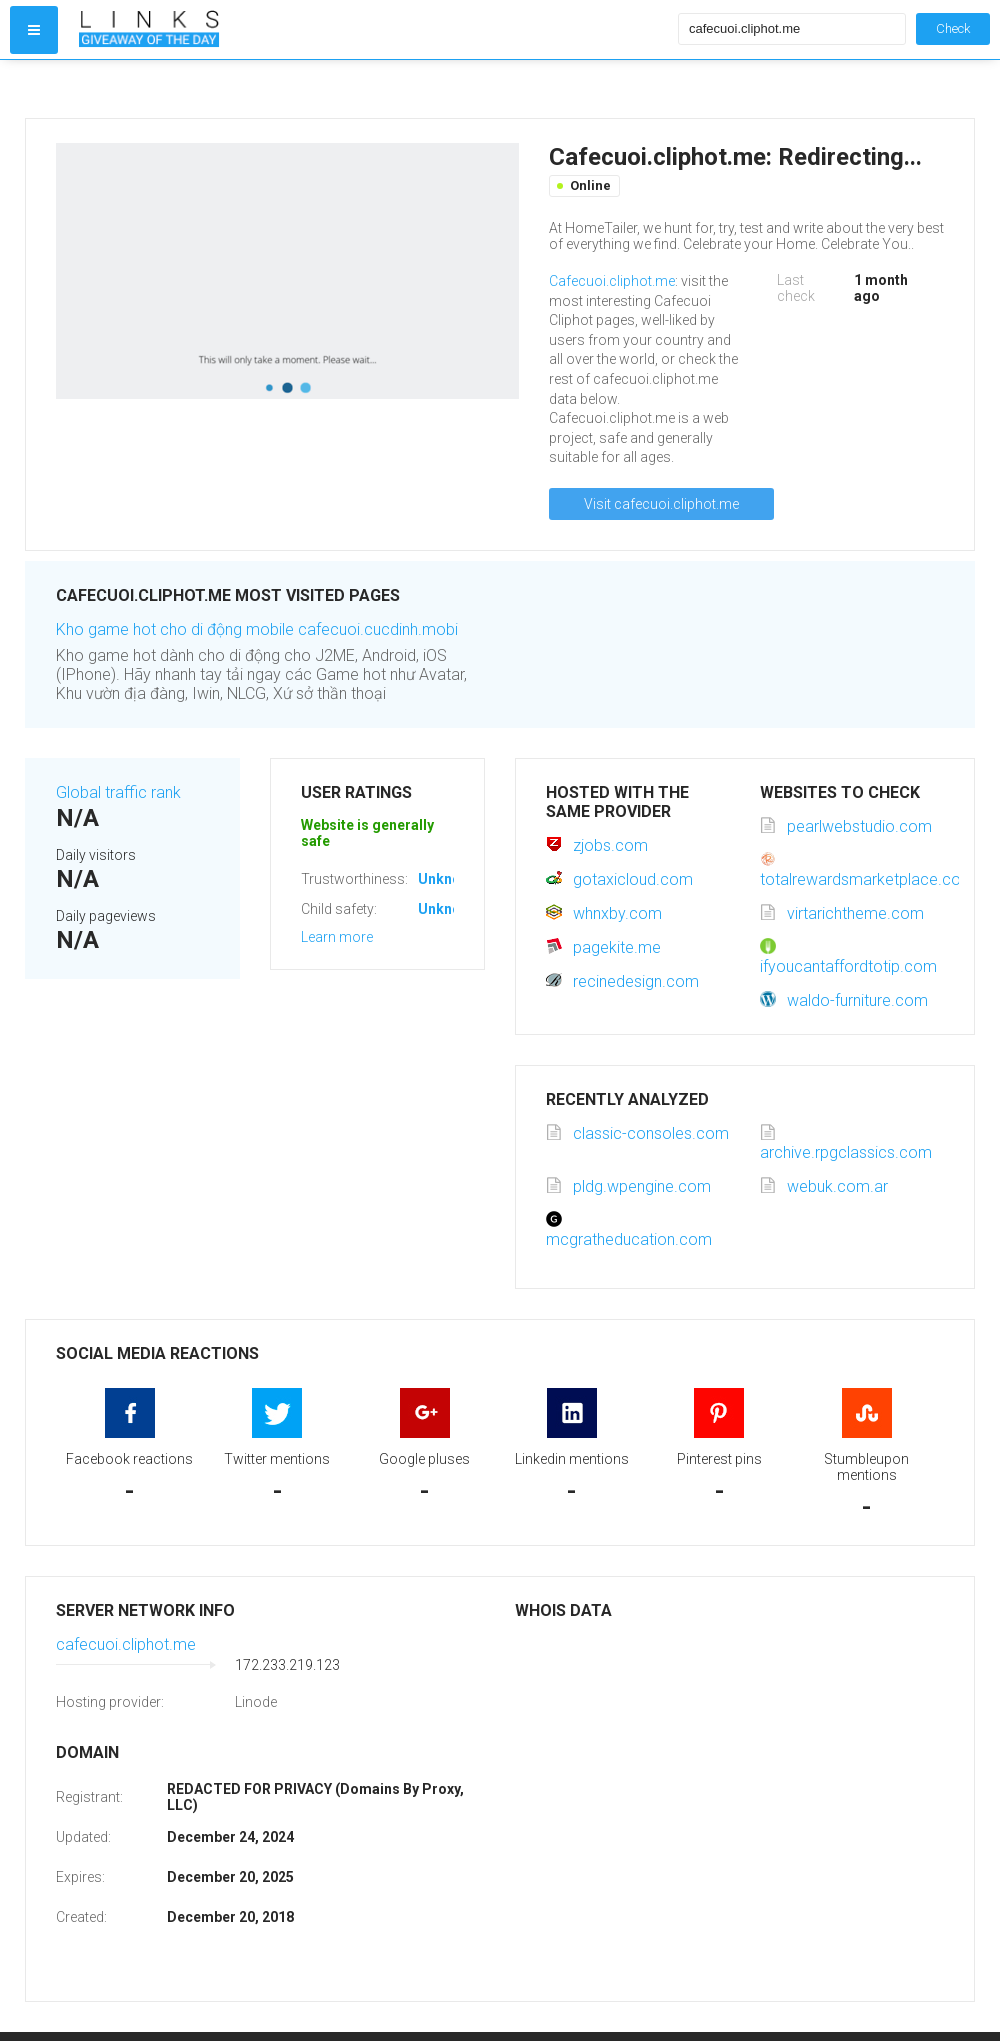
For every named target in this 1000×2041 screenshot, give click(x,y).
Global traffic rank (118, 792)
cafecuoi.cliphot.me (126, 1644)
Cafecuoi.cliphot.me (612, 281)
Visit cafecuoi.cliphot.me (661, 504)
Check (953, 28)
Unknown (448, 879)
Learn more (337, 937)
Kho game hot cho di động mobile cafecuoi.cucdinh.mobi (257, 629)
